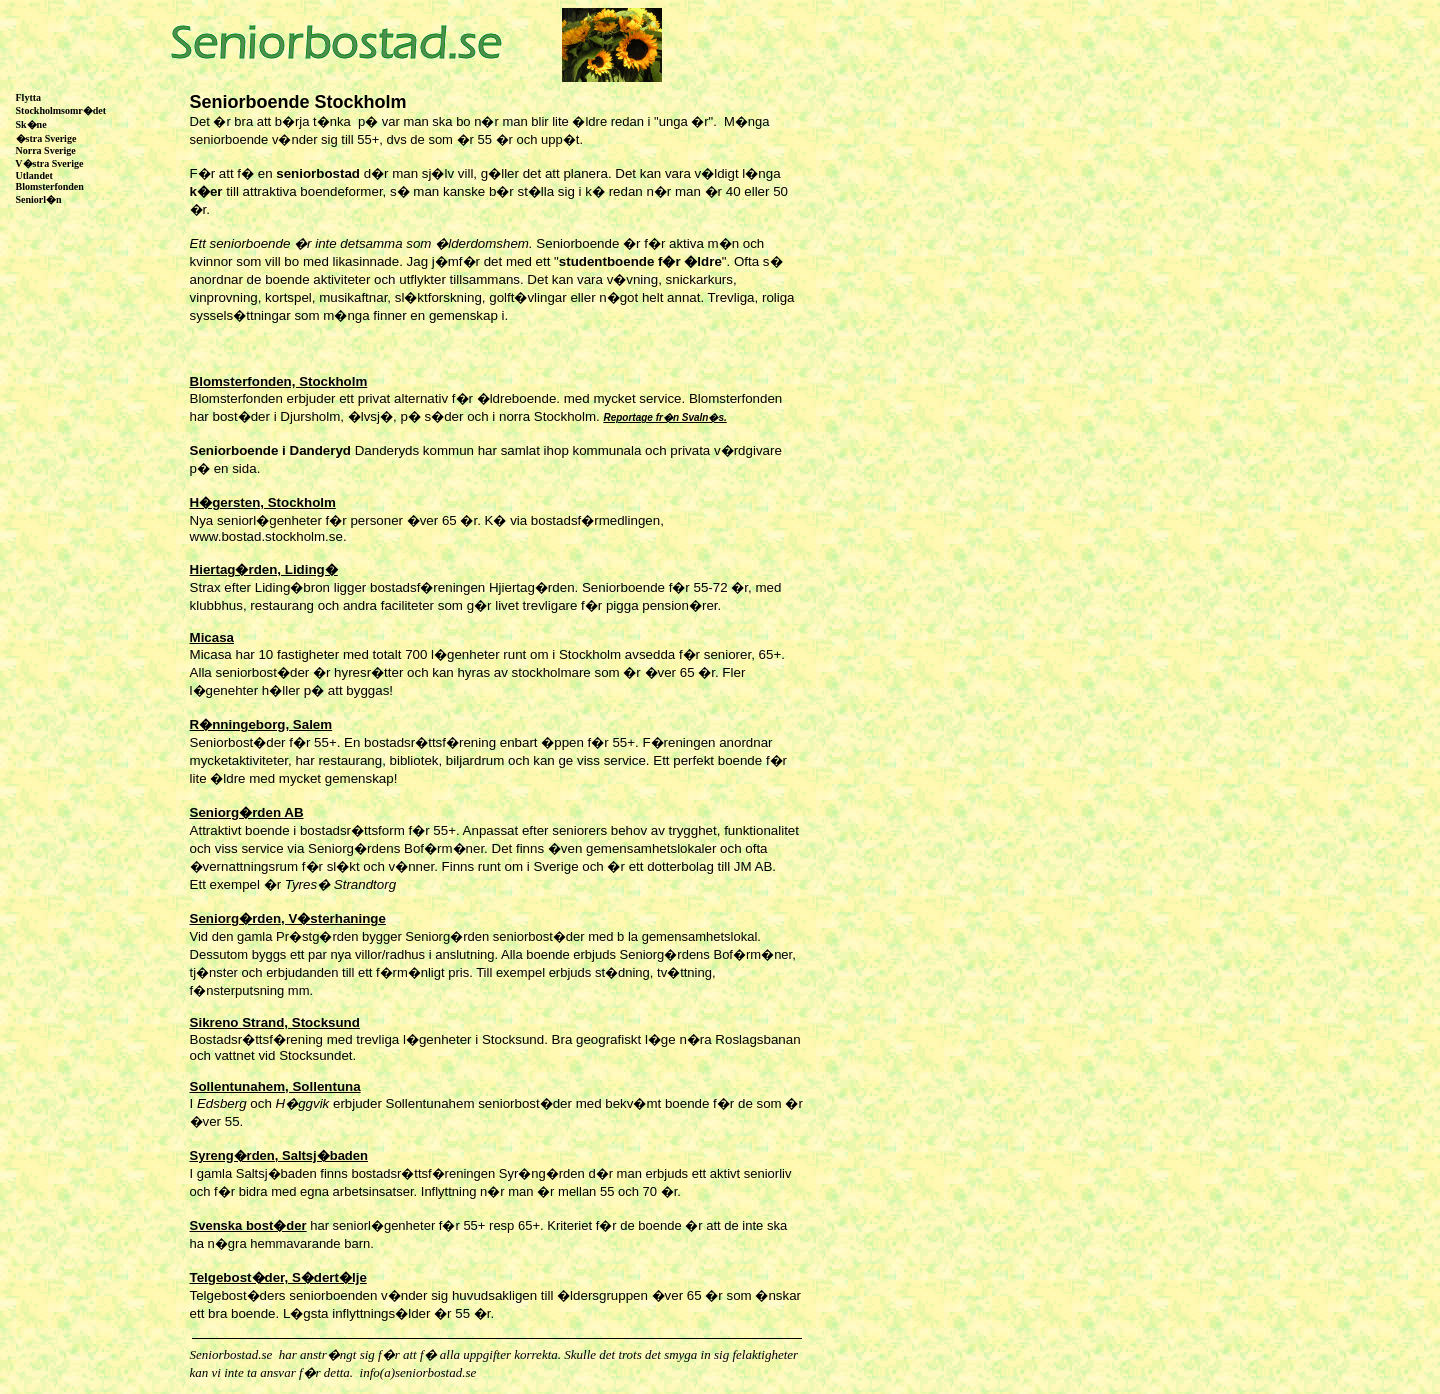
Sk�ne (30, 124)
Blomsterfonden (48, 186)
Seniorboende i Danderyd (272, 450)
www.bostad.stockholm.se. (268, 536)
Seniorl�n (37, 199)
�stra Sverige (44, 138)
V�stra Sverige (48, 163)
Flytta (29, 97)
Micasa (212, 637)
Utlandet (33, 175)
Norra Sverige (44, 150)
